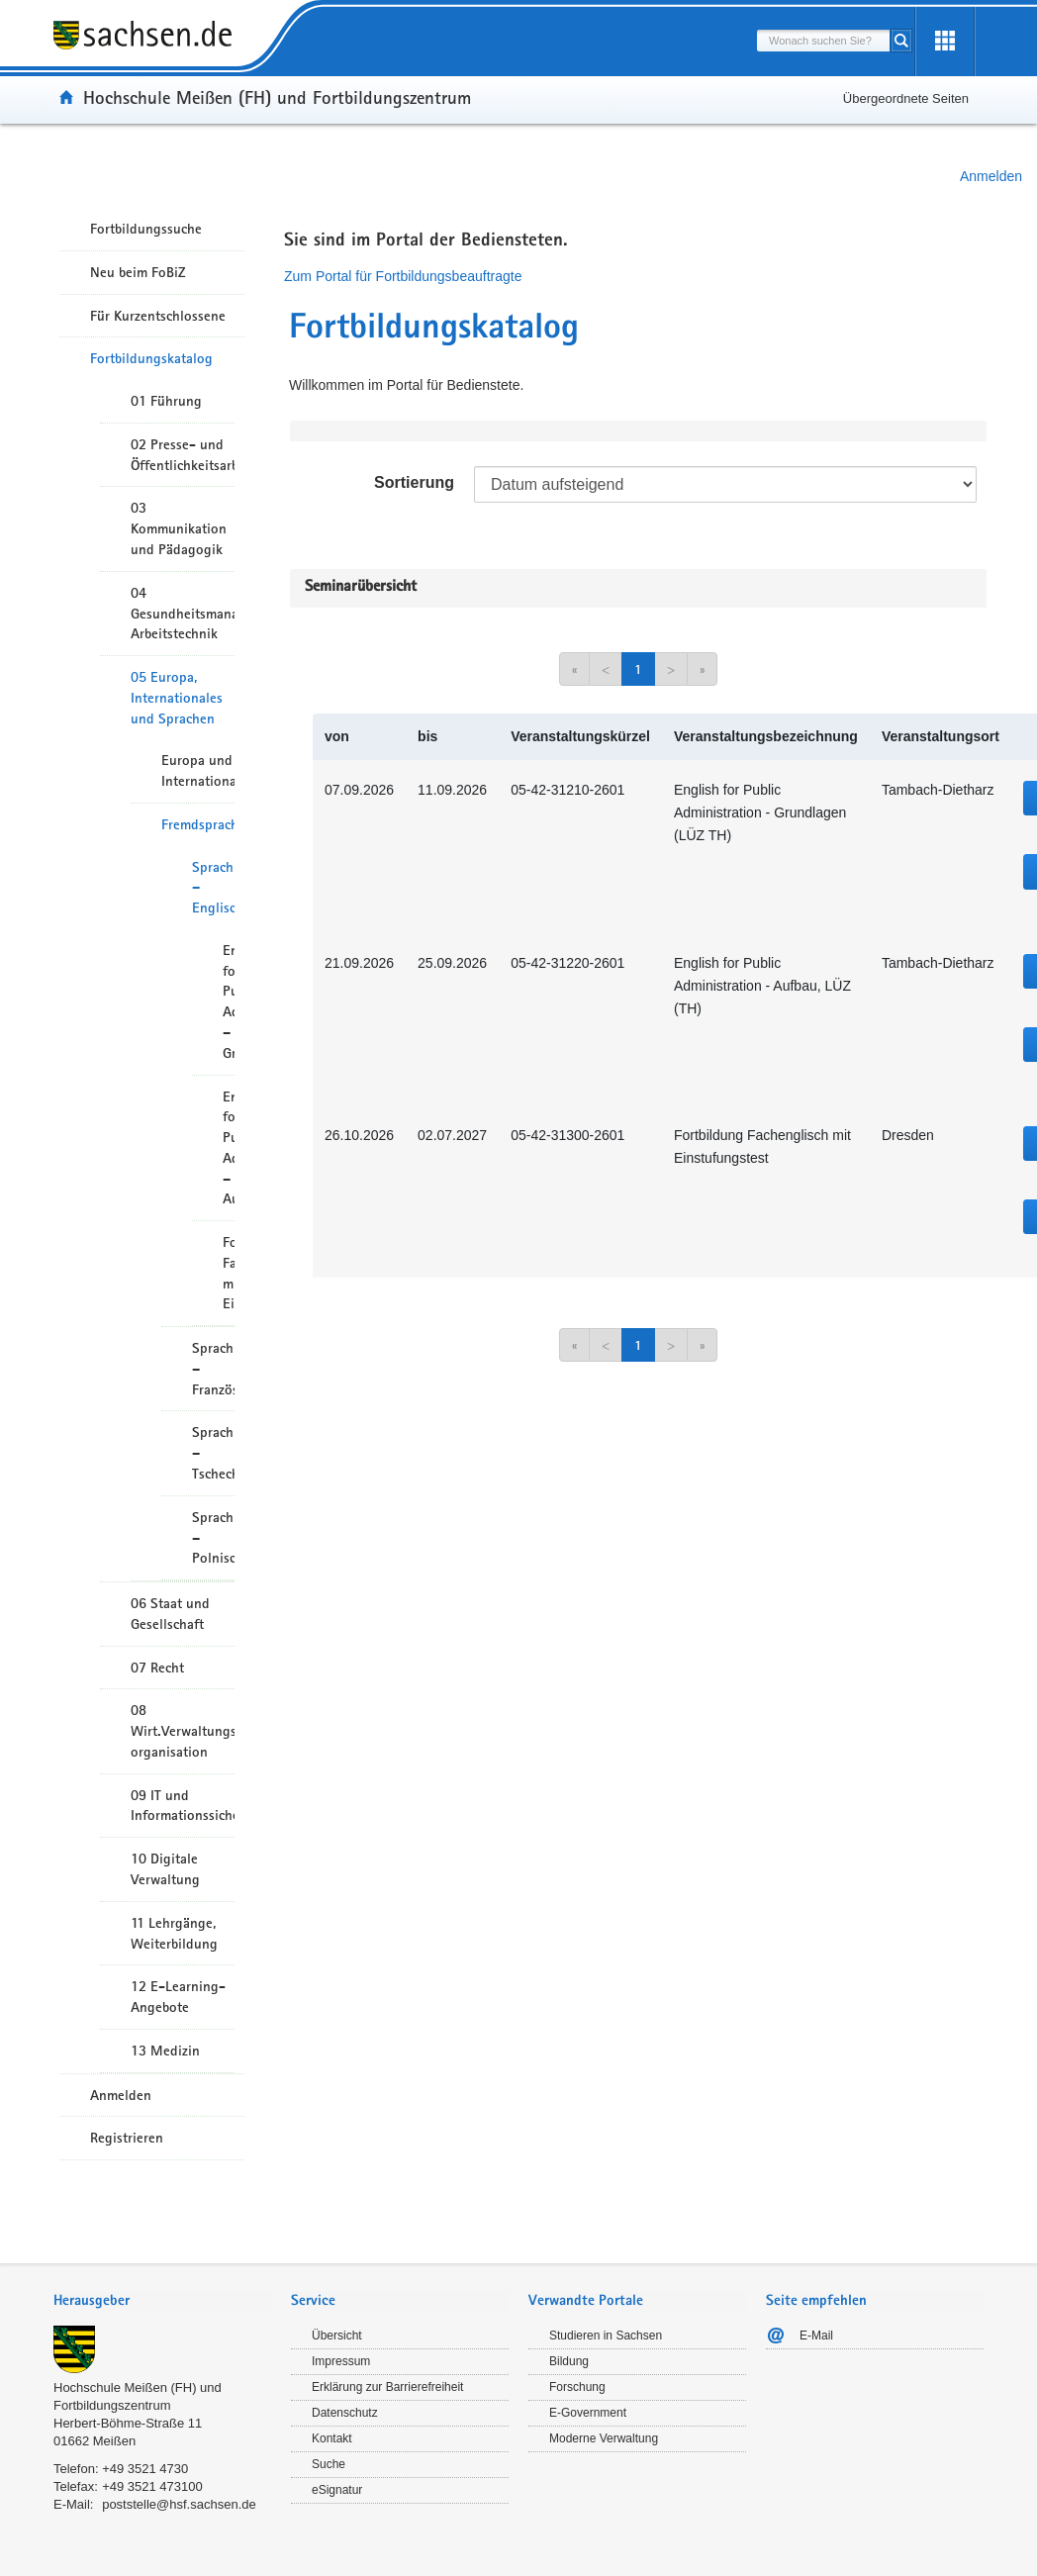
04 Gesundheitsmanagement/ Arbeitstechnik (183, 613)
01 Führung (166, 401)
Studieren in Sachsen (605, 2335)
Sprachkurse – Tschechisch (213, 1452)
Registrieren (126, 2138)
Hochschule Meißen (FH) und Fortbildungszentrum (277, 97)
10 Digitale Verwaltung (165, 1869)
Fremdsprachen (198, 824)
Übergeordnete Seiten (906, 98)
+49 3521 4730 (145, 2468)
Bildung (569, 2361)
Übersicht (337, 2335)
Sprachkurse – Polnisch (213, 1538)
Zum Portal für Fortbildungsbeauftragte (402, 276)
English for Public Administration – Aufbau (229, 1148)
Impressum (341, 2361)
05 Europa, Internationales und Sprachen (177, 697)
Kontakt (332, 2438)
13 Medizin (165, 2050)
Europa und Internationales (198, 770)
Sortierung (414, 482)
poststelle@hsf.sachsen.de (179, 2504)
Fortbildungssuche (146, 229)
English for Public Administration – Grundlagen (229, 1001)
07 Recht (157, 1667)
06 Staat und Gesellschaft (170, 1613)
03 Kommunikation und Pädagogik (179, 528)
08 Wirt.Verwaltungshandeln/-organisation (183, 1731)
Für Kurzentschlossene (158, 316)
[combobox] (823, 40)
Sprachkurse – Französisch (213, 1368)
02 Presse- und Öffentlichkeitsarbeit (183, 454)
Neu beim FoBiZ (138, 272)
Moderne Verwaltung (603, 2438)
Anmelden (991, 176)
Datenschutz (345, 2413)
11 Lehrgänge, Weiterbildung (174, 1933)
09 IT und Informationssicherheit (183, 1805)
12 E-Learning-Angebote (178, 1996)
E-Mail (816, 2335)
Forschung (577, 2387)
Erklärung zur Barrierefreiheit (387, 2387)
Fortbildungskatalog (151, 358)
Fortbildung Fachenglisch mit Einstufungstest (229, 1272)
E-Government (587, 2413)
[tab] (162, 2302)
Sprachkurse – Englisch (213, 887)
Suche (328, 2464)
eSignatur (337, 2490)
